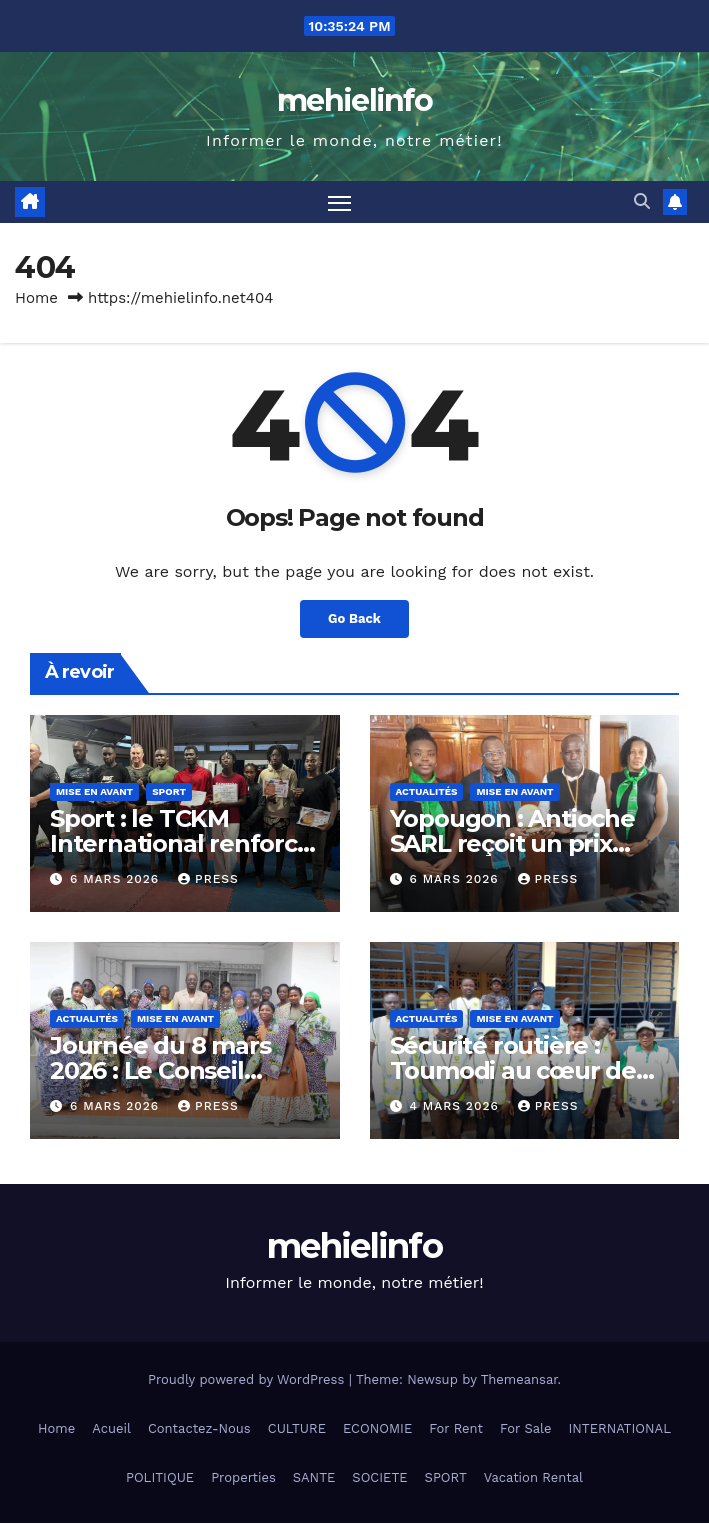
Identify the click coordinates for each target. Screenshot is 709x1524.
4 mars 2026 (456, 1107)
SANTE (314, 1478)
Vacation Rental (533, 1478)
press (208, 880)
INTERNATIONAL (619, 1428)
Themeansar (519, 1379)
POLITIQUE (160, 1478)
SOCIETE (379, 1478)
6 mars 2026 (117, 880)
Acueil (111, 1428)
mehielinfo (354, 100)
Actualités (427, 792)
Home (36, 299)
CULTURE (297, 1428)
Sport (169, 792)
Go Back (354, 620)
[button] (642, 202)
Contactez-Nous (199, 1428)
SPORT (446, 1478)
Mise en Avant (94, 792)
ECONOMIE (377, 1428)
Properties (243, 1478)
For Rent (456, 1428)
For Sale (526, 1428)
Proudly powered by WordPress (248, 1379)
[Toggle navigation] (339, 202)
